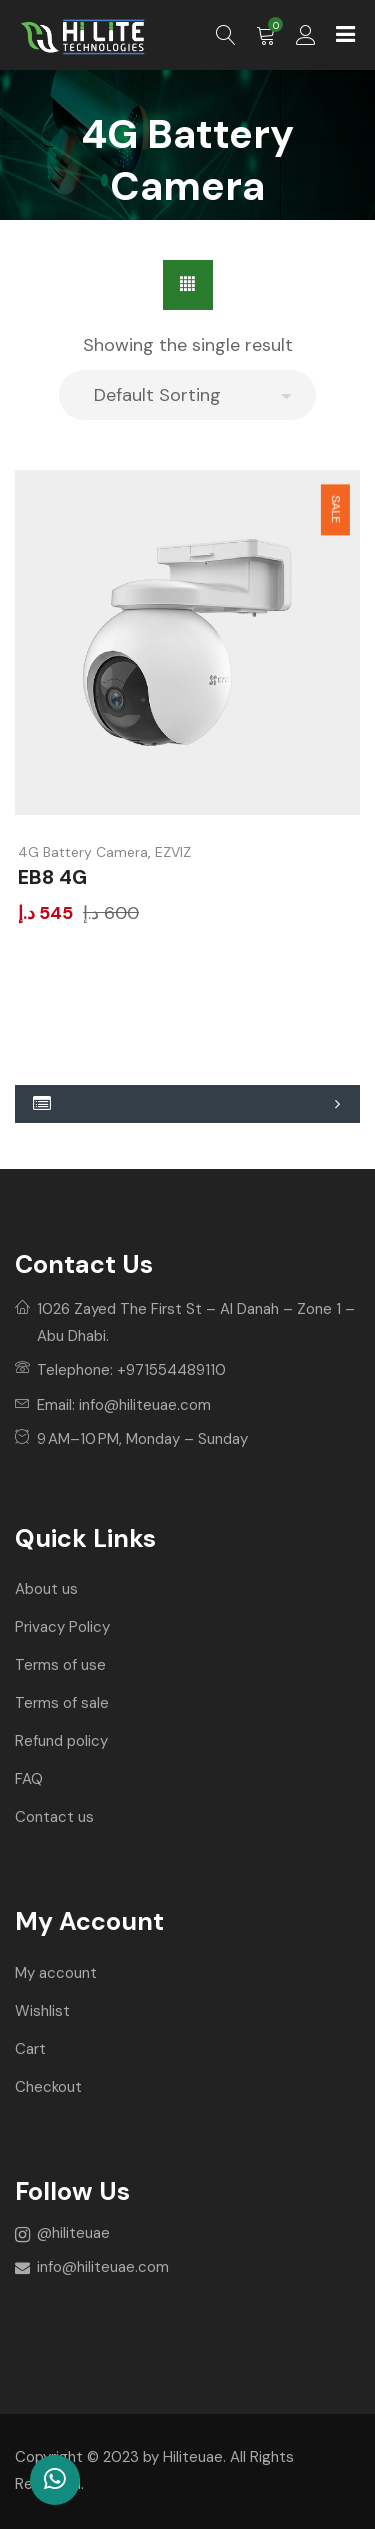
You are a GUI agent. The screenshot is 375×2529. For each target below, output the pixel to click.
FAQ (29, 1779)
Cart (30, 2049)
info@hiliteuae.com (145, 1405)
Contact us (54, 1817)
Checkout (48, 2087)
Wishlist (42, 2011)
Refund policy (61, 1741)
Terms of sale (62, 1703)
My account (56, 1973)
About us (46, 1589)
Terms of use (60, 1665)
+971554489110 (171, 1370)
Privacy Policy (62, 1627)
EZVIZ (173, 852)
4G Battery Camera (83, 852)
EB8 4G (52, 877)
